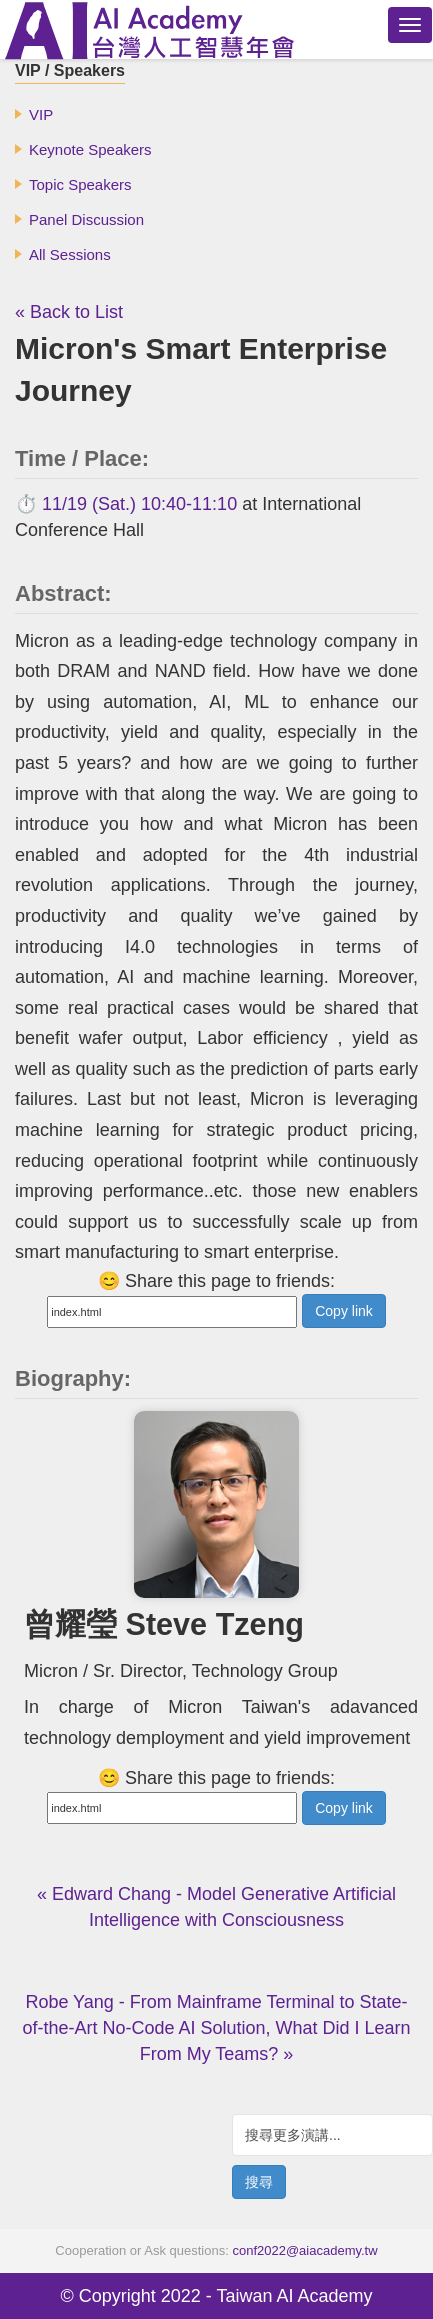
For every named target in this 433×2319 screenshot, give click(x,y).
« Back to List (69, 312)
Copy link (344, 1311)
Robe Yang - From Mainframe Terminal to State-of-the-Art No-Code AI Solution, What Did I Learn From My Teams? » (216, 2028)
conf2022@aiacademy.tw (304, 2250)
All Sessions (70, 254)
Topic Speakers (80, 184)
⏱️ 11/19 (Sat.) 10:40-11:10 (126, 504)
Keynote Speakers (90, 149)
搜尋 (259, 2182)
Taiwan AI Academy (294, 2296)
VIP (41, 114)
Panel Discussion (86, 219)
